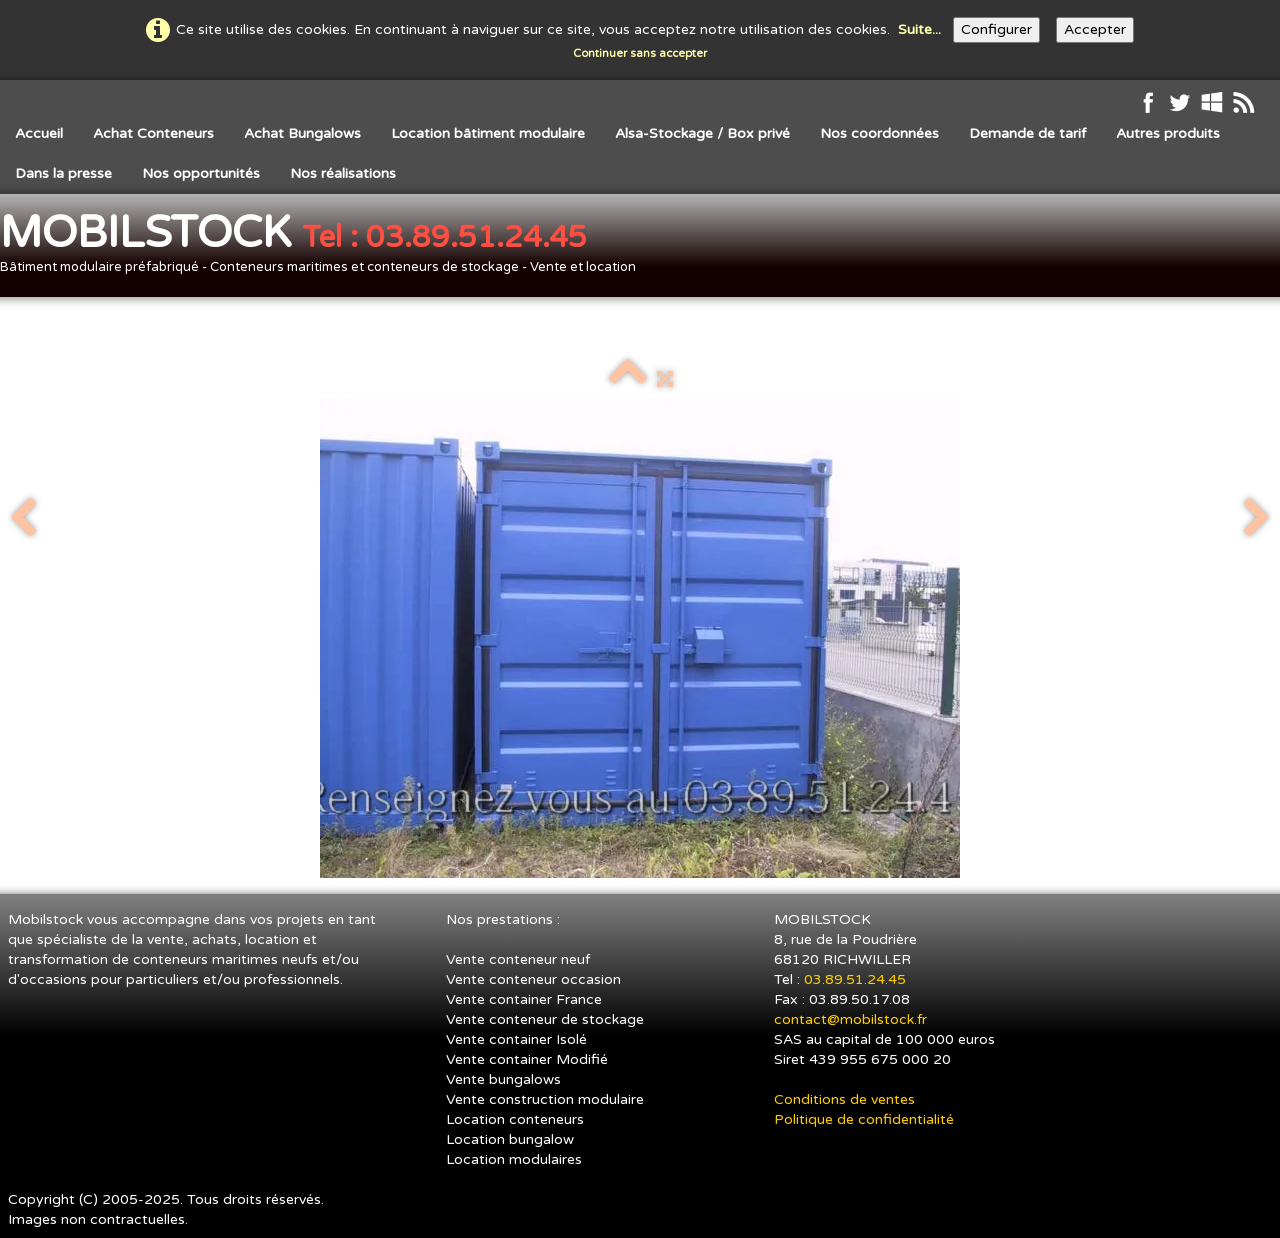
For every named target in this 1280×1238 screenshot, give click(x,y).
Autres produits (1168, 133)
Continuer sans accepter (640, 53)
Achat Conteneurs (153, 133)
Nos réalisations (343, 173)
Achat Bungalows (302, 133)
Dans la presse (63, 173)
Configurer (996, 29)
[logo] (325, 247)
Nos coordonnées (879, 133)
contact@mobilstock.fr (850, 1019)
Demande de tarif (1027, 133)
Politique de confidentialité (864, 1119)
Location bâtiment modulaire (488, 133)
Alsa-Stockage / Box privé (702, 133)
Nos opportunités (201, 173)
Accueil (39, 133)
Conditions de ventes (844, 1099)
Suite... (919, 29)
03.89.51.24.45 (857, 979)
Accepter (1095, 29)
